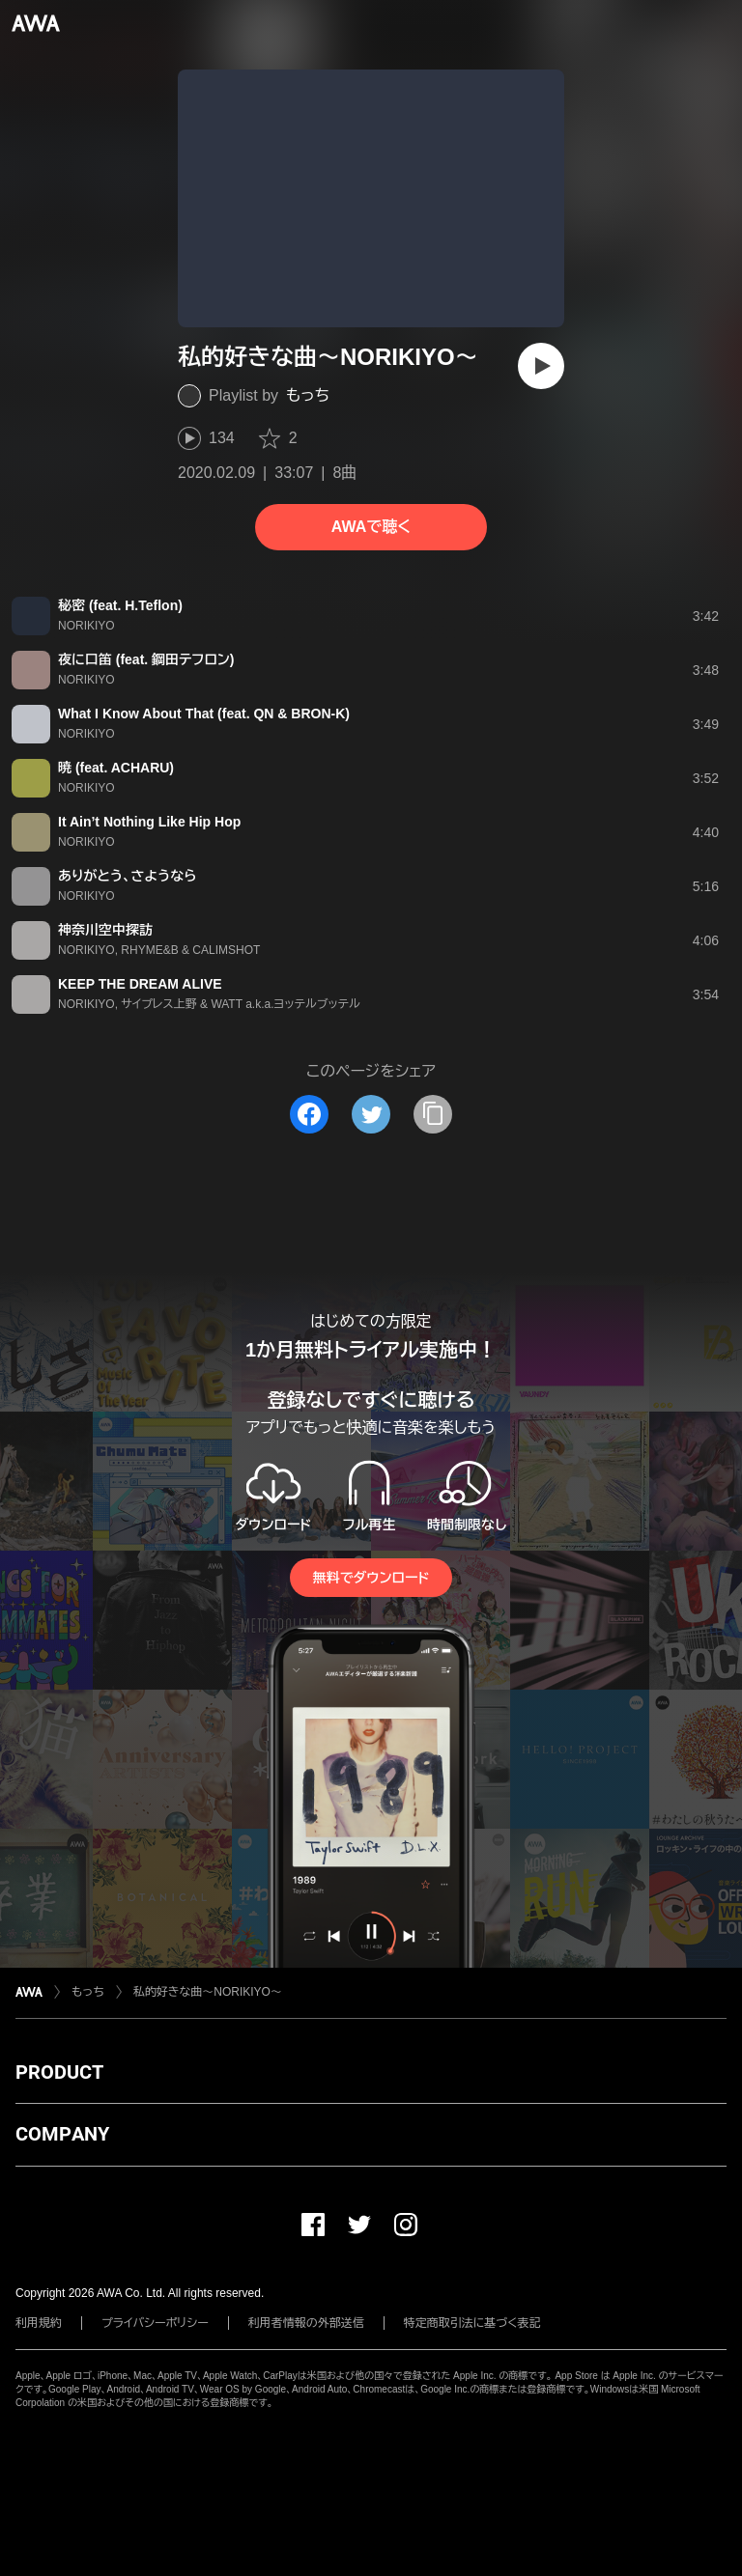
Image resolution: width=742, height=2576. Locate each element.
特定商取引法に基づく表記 (472, 2323)
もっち (307, 395)
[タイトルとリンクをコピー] (433, 1114)
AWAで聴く (371, 526)
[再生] (541, 366)
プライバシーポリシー (155, 2323)
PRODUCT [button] (59, 2072)
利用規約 (38, 2323)
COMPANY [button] (62, 2133)
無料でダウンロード (371, 1577)
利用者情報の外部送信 (306, 2323)
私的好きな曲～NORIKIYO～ (207, 1992)
